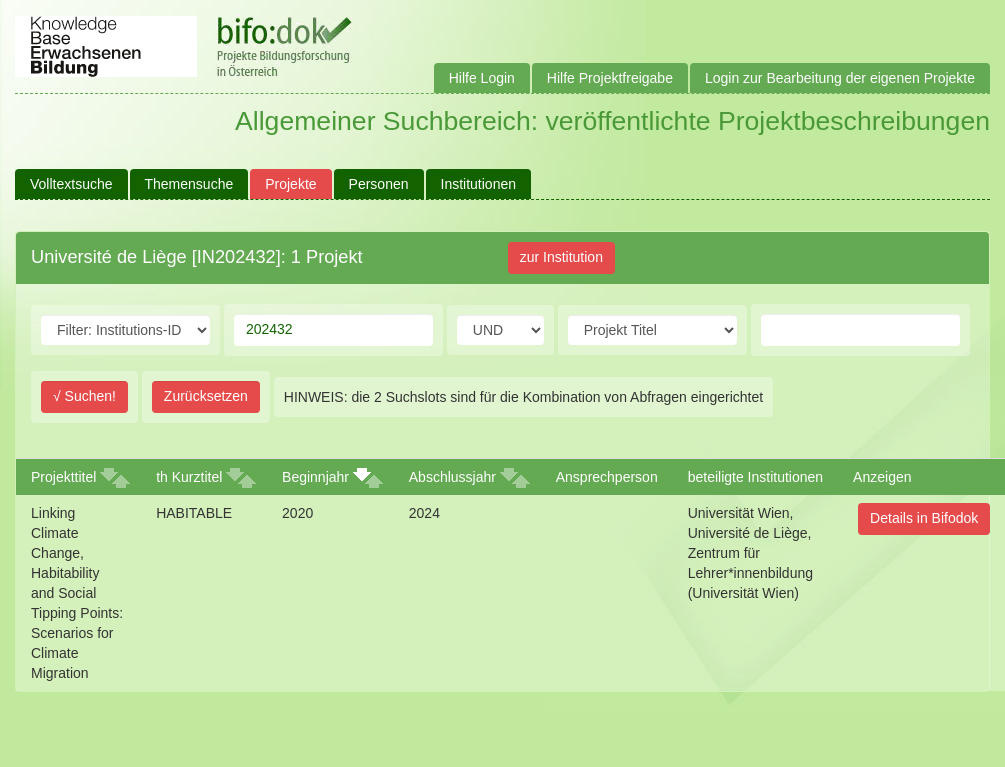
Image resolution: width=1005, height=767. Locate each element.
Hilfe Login (482, 78)
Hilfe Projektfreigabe (610, 78)
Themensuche (189, 184)
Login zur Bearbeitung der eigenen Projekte (840, 78)
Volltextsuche (71, 184)
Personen (379, 184)
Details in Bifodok (924, 518)
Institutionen (479, 184)
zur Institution (561, 257)
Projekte (290, 184)
